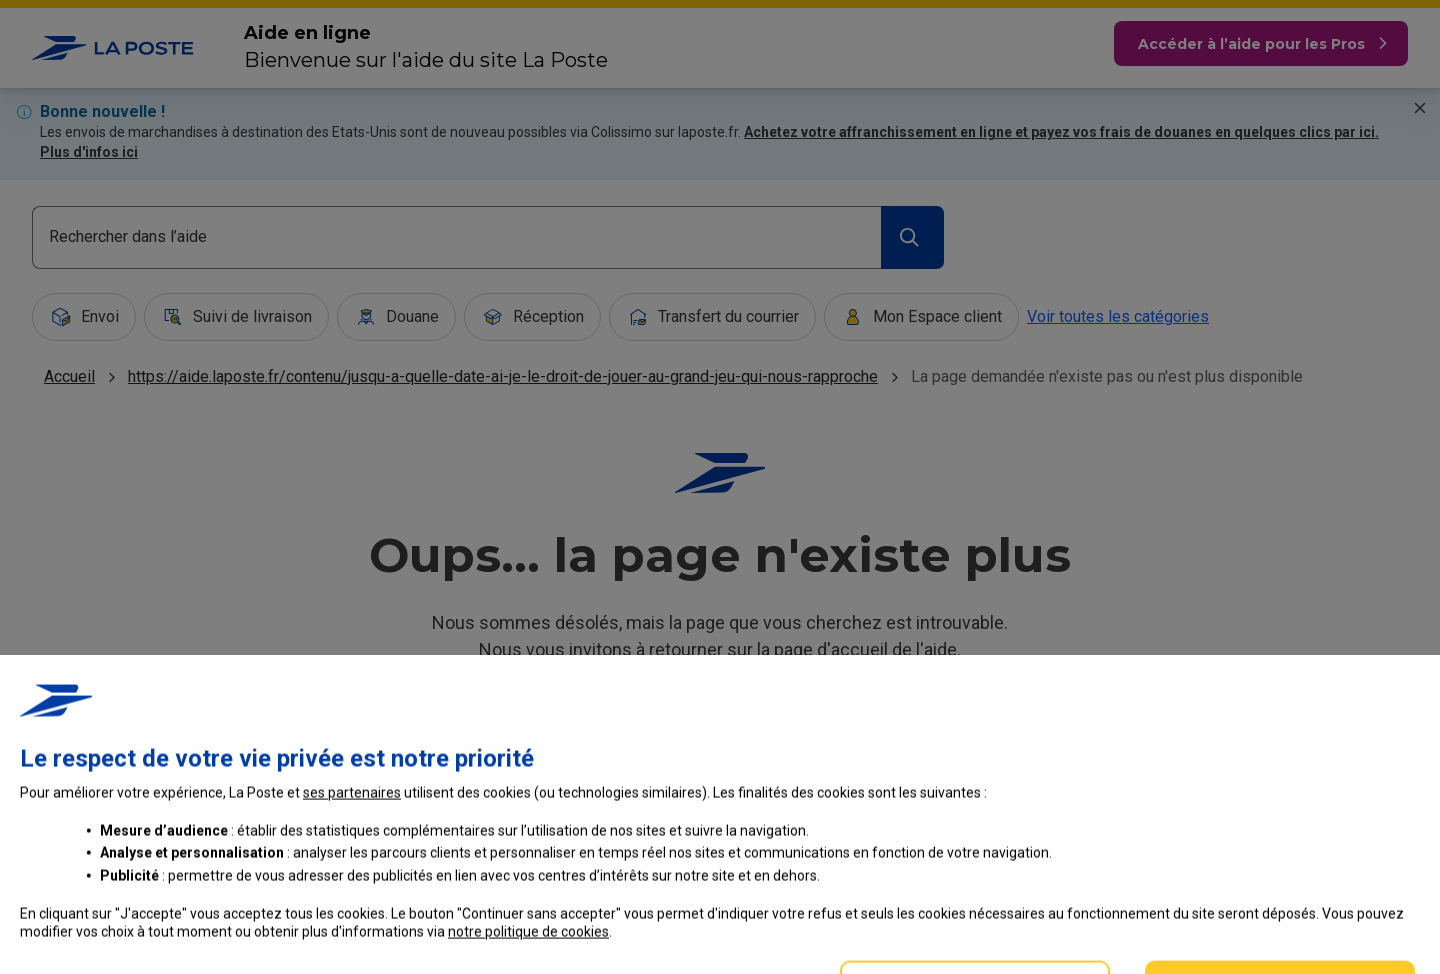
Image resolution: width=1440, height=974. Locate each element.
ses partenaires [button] (352, 896)
